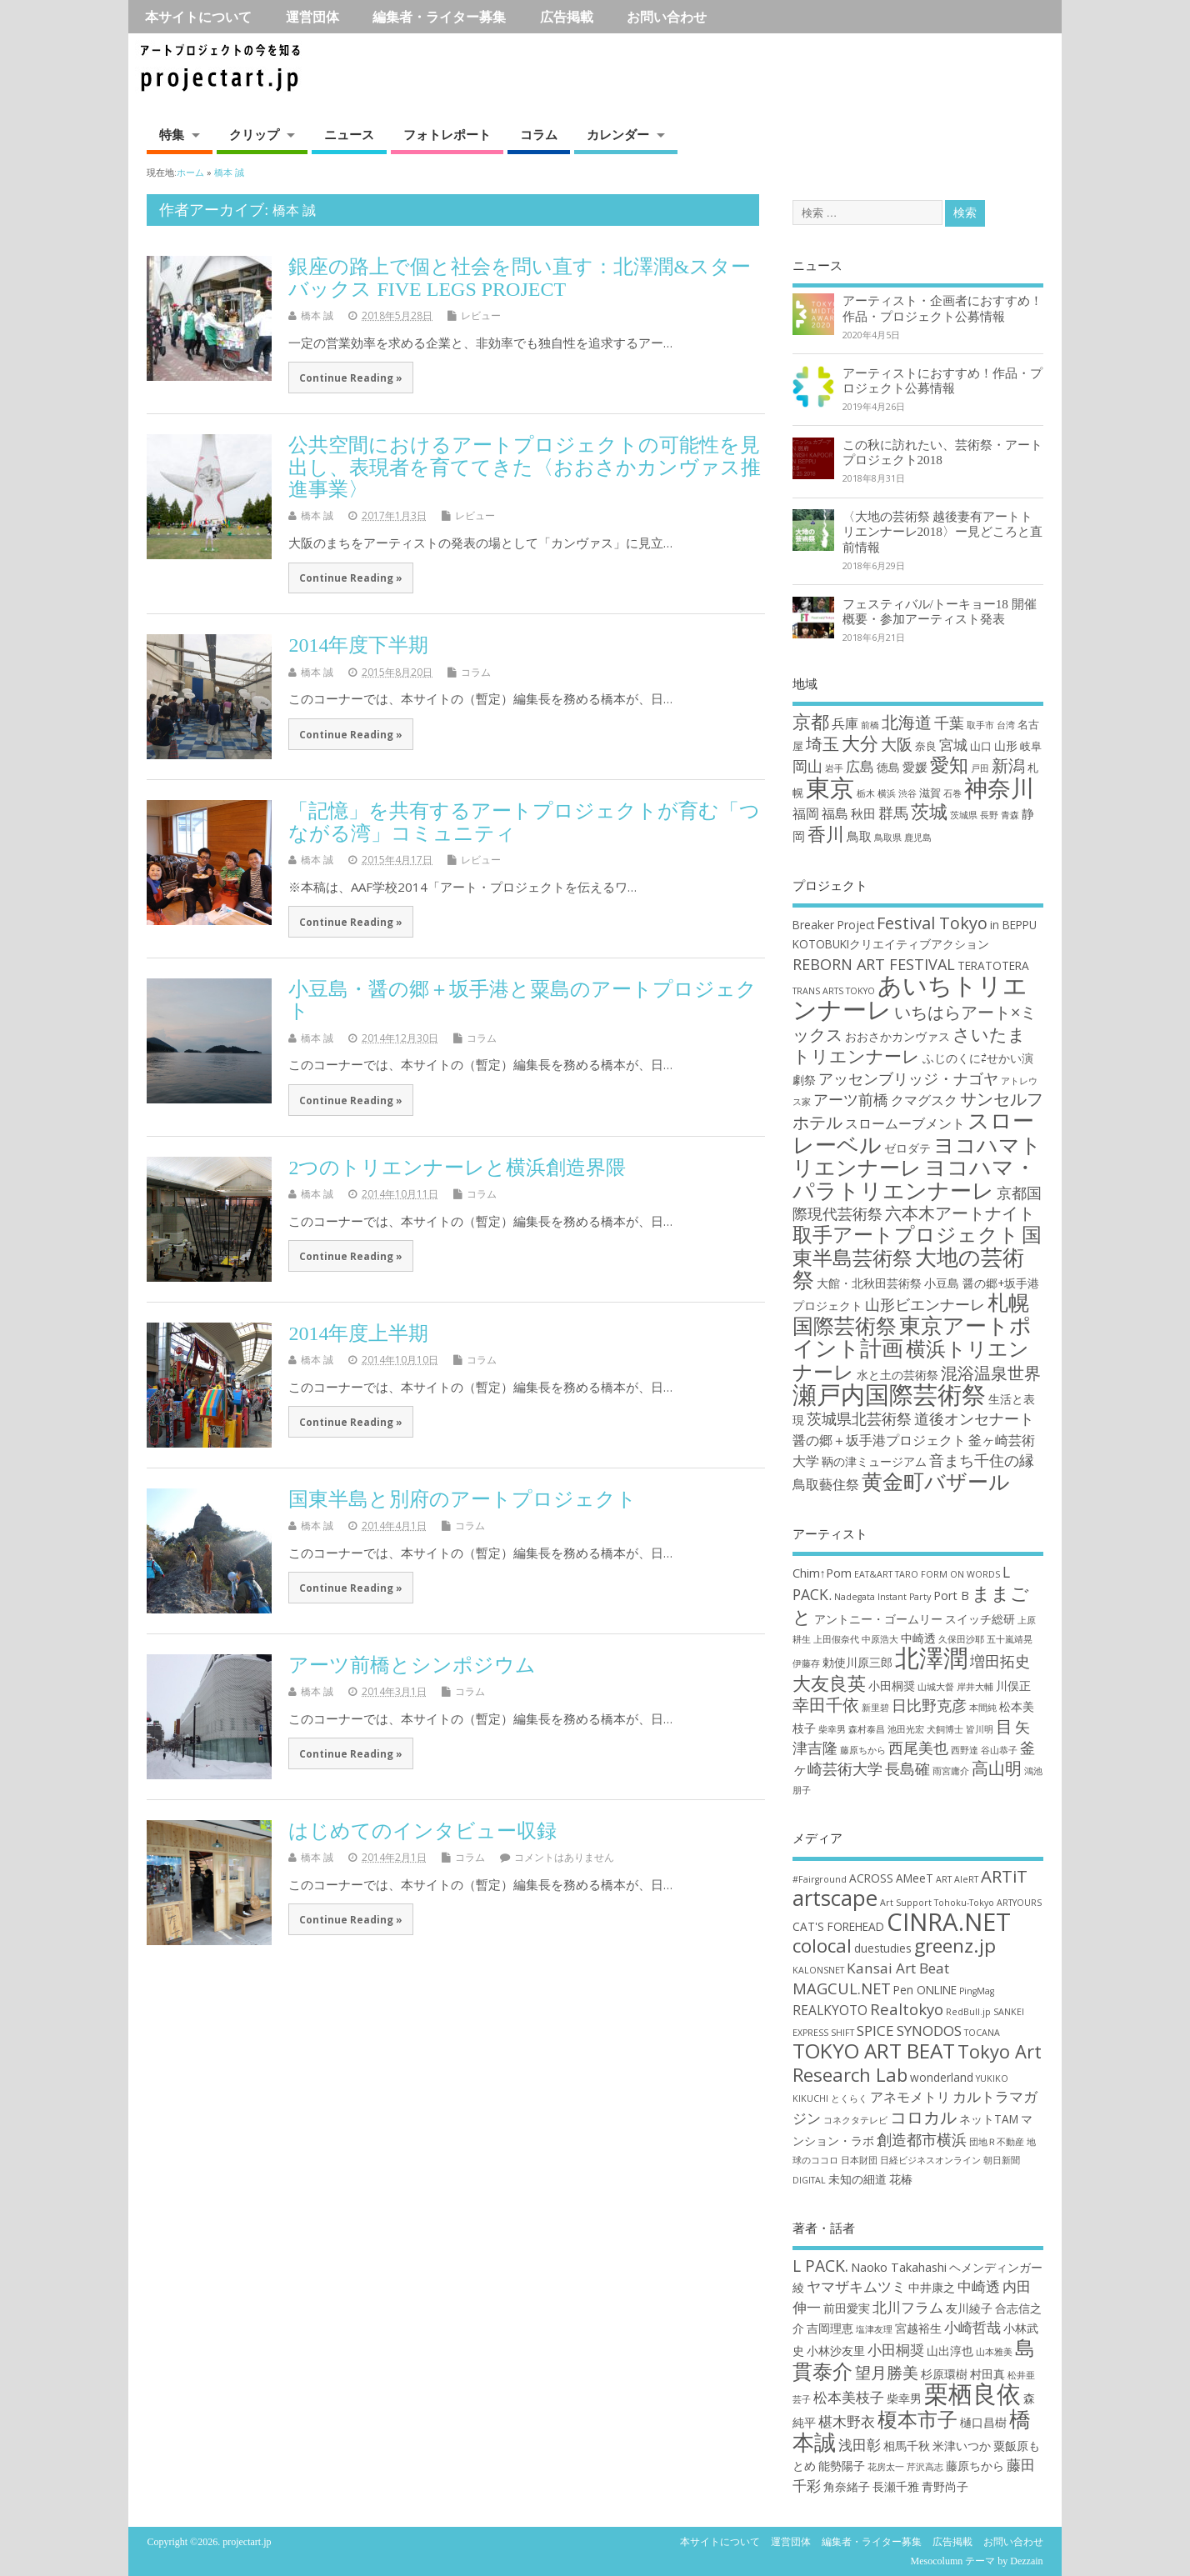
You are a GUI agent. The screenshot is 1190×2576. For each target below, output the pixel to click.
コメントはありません (564, 1857)
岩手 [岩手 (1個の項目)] (834, 768)
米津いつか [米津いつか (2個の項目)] (961, 2445)
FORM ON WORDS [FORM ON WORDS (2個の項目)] (960, 1574)
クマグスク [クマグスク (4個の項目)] (924, 1100)
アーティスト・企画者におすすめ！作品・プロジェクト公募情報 (942, 308)
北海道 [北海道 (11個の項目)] (907, 722)
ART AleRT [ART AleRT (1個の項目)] (957, 1879)
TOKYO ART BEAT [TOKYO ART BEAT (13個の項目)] (873, 2050)
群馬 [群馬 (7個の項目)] (893, 813)
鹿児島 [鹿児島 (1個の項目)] (918, 837)
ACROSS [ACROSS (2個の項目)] (871, 1878)
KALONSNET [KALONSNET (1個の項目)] (818, 1970)
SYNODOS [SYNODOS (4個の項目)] (929, 2030)
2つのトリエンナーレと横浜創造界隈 (457, 1167)
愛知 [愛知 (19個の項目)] (949, 765)
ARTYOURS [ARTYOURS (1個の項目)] (1019, 1902)
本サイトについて (198, 17)
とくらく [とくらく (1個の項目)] (849, 2098)
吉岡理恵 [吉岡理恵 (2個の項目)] (830, 2328)
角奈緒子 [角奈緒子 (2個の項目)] (846, 2486)
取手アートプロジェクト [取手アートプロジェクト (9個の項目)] (905, 1234)
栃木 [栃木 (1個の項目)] (866, 793)
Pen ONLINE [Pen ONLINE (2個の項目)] (925, 1990)
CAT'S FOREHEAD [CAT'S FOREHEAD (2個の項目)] (838, 1926)
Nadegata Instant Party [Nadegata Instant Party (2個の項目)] (882, 1597)
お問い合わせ (667, 17)
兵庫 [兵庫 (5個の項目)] (845, 723)
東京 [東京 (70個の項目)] (830, 787)
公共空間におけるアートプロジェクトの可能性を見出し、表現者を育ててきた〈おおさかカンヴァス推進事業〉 (524, 467)
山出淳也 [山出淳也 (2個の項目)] (950, 2350)
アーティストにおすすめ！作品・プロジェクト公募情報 (942, 380)
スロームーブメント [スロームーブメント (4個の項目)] (905, 1123)
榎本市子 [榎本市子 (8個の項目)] (918, 2419)
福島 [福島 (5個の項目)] (835, 813)
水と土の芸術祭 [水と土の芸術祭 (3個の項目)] (897, 1375)
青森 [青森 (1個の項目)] (1010, 815)
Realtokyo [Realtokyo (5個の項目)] (906, 2008)
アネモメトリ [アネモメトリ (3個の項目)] (910, 2097)
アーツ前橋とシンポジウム (412, 1665)
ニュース (349, 134)
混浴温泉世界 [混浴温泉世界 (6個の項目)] (991, 1373)
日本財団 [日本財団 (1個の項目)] (859, 2160)
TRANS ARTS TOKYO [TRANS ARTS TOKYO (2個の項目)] (833, 991)
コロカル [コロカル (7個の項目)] (923, 2116)
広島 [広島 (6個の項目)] (860, 766)
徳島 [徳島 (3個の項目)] (888, 767)
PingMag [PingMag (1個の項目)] (976, 1991)
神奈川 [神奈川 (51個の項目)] (999, 787)
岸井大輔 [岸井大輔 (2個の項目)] (975, 1687)
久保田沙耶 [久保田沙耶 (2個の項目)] (961, 1639)
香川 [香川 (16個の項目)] (826, 834)
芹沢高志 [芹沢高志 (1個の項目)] (925, 2467)
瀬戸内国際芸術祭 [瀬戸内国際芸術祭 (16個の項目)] (889, 1394)
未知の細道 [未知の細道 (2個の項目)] (857, 2179)
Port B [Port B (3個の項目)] (951, 1595)
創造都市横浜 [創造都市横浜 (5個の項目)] (922, 2138)
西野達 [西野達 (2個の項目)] (964, 1750)
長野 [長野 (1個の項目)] (989, 815)
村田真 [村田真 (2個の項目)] (987, 2374)
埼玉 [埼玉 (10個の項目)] (822, 744)
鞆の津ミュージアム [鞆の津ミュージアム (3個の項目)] (874, 1461)
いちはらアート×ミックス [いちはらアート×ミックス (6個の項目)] (914, 1023)
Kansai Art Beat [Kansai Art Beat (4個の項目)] (898, 1968)
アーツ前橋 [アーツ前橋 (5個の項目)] (850, 1099)
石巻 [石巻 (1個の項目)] (952, 793)
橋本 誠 (294, 210)
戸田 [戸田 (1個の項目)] (980, 768)
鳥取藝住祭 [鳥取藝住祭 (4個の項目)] (825, 1484)
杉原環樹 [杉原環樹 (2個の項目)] (944, 2374)
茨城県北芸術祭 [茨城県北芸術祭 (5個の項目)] (859, 1418)
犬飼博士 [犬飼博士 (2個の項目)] (945, 1729)
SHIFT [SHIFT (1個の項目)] (842, 2032)
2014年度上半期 (358, 1333)
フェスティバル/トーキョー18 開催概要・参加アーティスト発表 (939, 611)
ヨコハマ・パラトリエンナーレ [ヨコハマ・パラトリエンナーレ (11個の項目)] (914, 1178)
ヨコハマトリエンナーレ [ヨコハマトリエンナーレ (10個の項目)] (917, 1156)
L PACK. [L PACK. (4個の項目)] (820, 2266)
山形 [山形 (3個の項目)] (1006, 745)
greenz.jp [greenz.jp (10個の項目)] (955, 1945)
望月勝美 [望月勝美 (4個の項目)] (886, 2372)
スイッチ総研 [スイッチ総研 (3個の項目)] (980, 1619)
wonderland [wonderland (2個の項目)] (941, 2077)
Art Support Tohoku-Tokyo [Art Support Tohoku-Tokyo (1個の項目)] (937, 1902)
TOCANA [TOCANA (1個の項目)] (982, 2032)
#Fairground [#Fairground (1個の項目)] (819, 1879)
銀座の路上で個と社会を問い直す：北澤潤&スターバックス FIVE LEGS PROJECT (519, 277)
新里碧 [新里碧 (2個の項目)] (875, 1707)
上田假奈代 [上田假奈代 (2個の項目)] (836, 1639)
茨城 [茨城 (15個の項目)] (929, 811)
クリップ (254, 134)
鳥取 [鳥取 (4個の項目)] (859, 836)
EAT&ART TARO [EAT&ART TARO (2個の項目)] (886, 1574)
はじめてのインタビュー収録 (422, 1831)
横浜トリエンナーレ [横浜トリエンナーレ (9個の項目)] (910, 1359)
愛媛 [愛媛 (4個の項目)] (915, 767)
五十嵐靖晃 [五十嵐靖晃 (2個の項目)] (1009, 1639)
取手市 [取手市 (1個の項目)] (980, 725)
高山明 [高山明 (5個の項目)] (997, 1768)
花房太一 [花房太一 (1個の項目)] (886, 2467)
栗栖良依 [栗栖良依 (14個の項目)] (972, 2393)
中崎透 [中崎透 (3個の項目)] (918, 1638)
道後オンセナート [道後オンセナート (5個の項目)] (974, 1418)
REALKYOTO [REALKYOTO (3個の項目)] (830, 2010)
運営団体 (312, 17)
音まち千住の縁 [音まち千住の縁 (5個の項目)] (981, 1460)
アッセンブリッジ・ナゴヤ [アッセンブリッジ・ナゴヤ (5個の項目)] (908, 1078)
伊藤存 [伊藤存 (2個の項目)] (806, 1663)
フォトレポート (447, 134)
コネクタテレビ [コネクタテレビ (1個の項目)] (855, 2120)
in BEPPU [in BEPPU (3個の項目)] (1013, 925)
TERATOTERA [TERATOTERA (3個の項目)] (993, 965)
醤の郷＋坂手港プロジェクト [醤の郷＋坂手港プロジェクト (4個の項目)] (879, 1440)
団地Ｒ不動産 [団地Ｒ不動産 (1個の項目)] (996, 2142)
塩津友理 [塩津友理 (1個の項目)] (874, 2329)
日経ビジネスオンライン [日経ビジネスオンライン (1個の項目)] (930, 2160)
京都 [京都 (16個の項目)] (810, 721)
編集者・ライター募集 (439, 17)
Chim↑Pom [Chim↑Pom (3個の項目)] (822, 1573)
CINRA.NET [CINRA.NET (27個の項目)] (949, 1921)
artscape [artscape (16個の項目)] (835, 1898)
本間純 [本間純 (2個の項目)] (983, 1707)
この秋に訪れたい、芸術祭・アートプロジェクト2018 (942, 452)
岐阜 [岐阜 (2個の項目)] (1031, 745)
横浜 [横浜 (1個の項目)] (887, 793)
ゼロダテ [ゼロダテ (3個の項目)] (907, 1148)
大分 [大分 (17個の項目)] (860, 743)
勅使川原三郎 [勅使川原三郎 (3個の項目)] (857, 1662)
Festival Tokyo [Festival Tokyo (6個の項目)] (932, 923)
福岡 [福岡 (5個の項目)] (805, 813)
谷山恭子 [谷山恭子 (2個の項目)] (999, 1750)
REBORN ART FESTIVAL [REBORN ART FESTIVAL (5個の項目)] (873, 964)
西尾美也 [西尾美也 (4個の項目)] (918, 1748)
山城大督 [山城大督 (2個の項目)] (936, 1687)
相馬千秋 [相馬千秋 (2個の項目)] (906, 2445)
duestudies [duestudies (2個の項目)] (883, 1948)
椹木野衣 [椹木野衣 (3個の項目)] (846, 2421)
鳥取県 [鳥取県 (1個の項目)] (888, 837)
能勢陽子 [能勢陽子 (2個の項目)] (841, 2465)
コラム (539, 134)
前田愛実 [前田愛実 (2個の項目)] (846, 2308)
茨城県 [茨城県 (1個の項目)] (964, 815)
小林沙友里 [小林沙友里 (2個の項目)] (836, 2350)
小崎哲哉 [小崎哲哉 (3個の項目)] (972, 2327)
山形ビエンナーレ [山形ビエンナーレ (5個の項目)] (925, 1304)
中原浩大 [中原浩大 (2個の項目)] (880, 1639)
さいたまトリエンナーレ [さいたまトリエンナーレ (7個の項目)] (909, 1045)
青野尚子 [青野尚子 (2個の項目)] (945, 2486)
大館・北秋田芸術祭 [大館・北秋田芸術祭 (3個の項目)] (869, 1283)
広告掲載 (566, 17)
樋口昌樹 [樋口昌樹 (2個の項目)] (983, 2422)
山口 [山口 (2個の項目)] (981, 745)
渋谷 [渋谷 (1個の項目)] (907, 793)
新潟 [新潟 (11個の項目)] (1008, 765)
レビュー (481, 315)
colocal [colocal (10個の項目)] (822, 1945)
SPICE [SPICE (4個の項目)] (875, 2030)
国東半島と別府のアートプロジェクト (462, 1499)
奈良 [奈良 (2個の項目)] (926, 745)
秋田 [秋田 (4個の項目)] (863, 813)
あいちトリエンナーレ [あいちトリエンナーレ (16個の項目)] (910, 997)
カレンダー (618, 134)
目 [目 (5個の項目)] (1004, 1726)
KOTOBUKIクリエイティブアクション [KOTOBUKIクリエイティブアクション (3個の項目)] (890, 944)
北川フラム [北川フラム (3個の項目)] (907, 2307)
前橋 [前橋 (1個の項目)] (870, 725)
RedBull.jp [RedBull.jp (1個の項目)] (968, 2012)
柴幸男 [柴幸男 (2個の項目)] (832, 1729)
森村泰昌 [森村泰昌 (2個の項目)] (866, 1729)
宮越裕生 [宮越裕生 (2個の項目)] (918, 2328)
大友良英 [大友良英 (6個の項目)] (829, 1682)
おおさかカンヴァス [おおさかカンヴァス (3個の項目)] (897, 1036)
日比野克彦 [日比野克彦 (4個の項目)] (929, 1705)
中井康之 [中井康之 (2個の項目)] (931, 2287)
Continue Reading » (350, 377)
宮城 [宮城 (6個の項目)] (953, 744)
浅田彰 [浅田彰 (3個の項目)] (859, 2444)
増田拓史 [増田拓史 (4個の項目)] (1000, 1661)
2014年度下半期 (358, 645)
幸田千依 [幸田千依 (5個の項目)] (825, 1704)
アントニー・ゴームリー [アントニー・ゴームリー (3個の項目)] (878, 1619)
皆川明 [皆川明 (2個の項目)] (979, 1729)
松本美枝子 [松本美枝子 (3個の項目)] (848, 2397)
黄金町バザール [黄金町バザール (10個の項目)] (936, 1481)
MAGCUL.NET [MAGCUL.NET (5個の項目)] (841, 1988)
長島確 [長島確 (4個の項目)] (907, 1768)
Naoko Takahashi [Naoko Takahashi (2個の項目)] (899, 2267)
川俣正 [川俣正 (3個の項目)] (1013, 1685)
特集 (171, 134)
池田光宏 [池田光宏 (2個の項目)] (906, 1729)
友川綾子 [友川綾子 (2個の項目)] (969, 2308)
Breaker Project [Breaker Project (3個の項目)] (833, 925)
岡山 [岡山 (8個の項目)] (807, 765)
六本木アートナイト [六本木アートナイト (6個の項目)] (960, 1213)
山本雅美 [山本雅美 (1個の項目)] (994, 2352)
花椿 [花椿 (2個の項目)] (900, 2179)
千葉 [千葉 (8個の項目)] (949, 722)
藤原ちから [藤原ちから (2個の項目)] (863, 1750)
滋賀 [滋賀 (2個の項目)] (930, 792)
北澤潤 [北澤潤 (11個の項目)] (931, 1657)
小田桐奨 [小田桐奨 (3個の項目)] (891, 1685)
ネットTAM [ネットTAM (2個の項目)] (988, 2119)
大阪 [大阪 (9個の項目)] (896, 744)
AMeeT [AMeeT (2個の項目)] (914, 1878)
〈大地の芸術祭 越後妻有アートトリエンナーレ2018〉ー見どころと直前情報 (942, 531)
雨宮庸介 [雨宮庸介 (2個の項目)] (950, 1771)
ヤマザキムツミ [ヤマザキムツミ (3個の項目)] (856, 2286)
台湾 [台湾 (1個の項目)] (1006, 725)
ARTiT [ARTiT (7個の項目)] (1004, 1876)
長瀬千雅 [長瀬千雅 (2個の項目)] (895, 2486)
